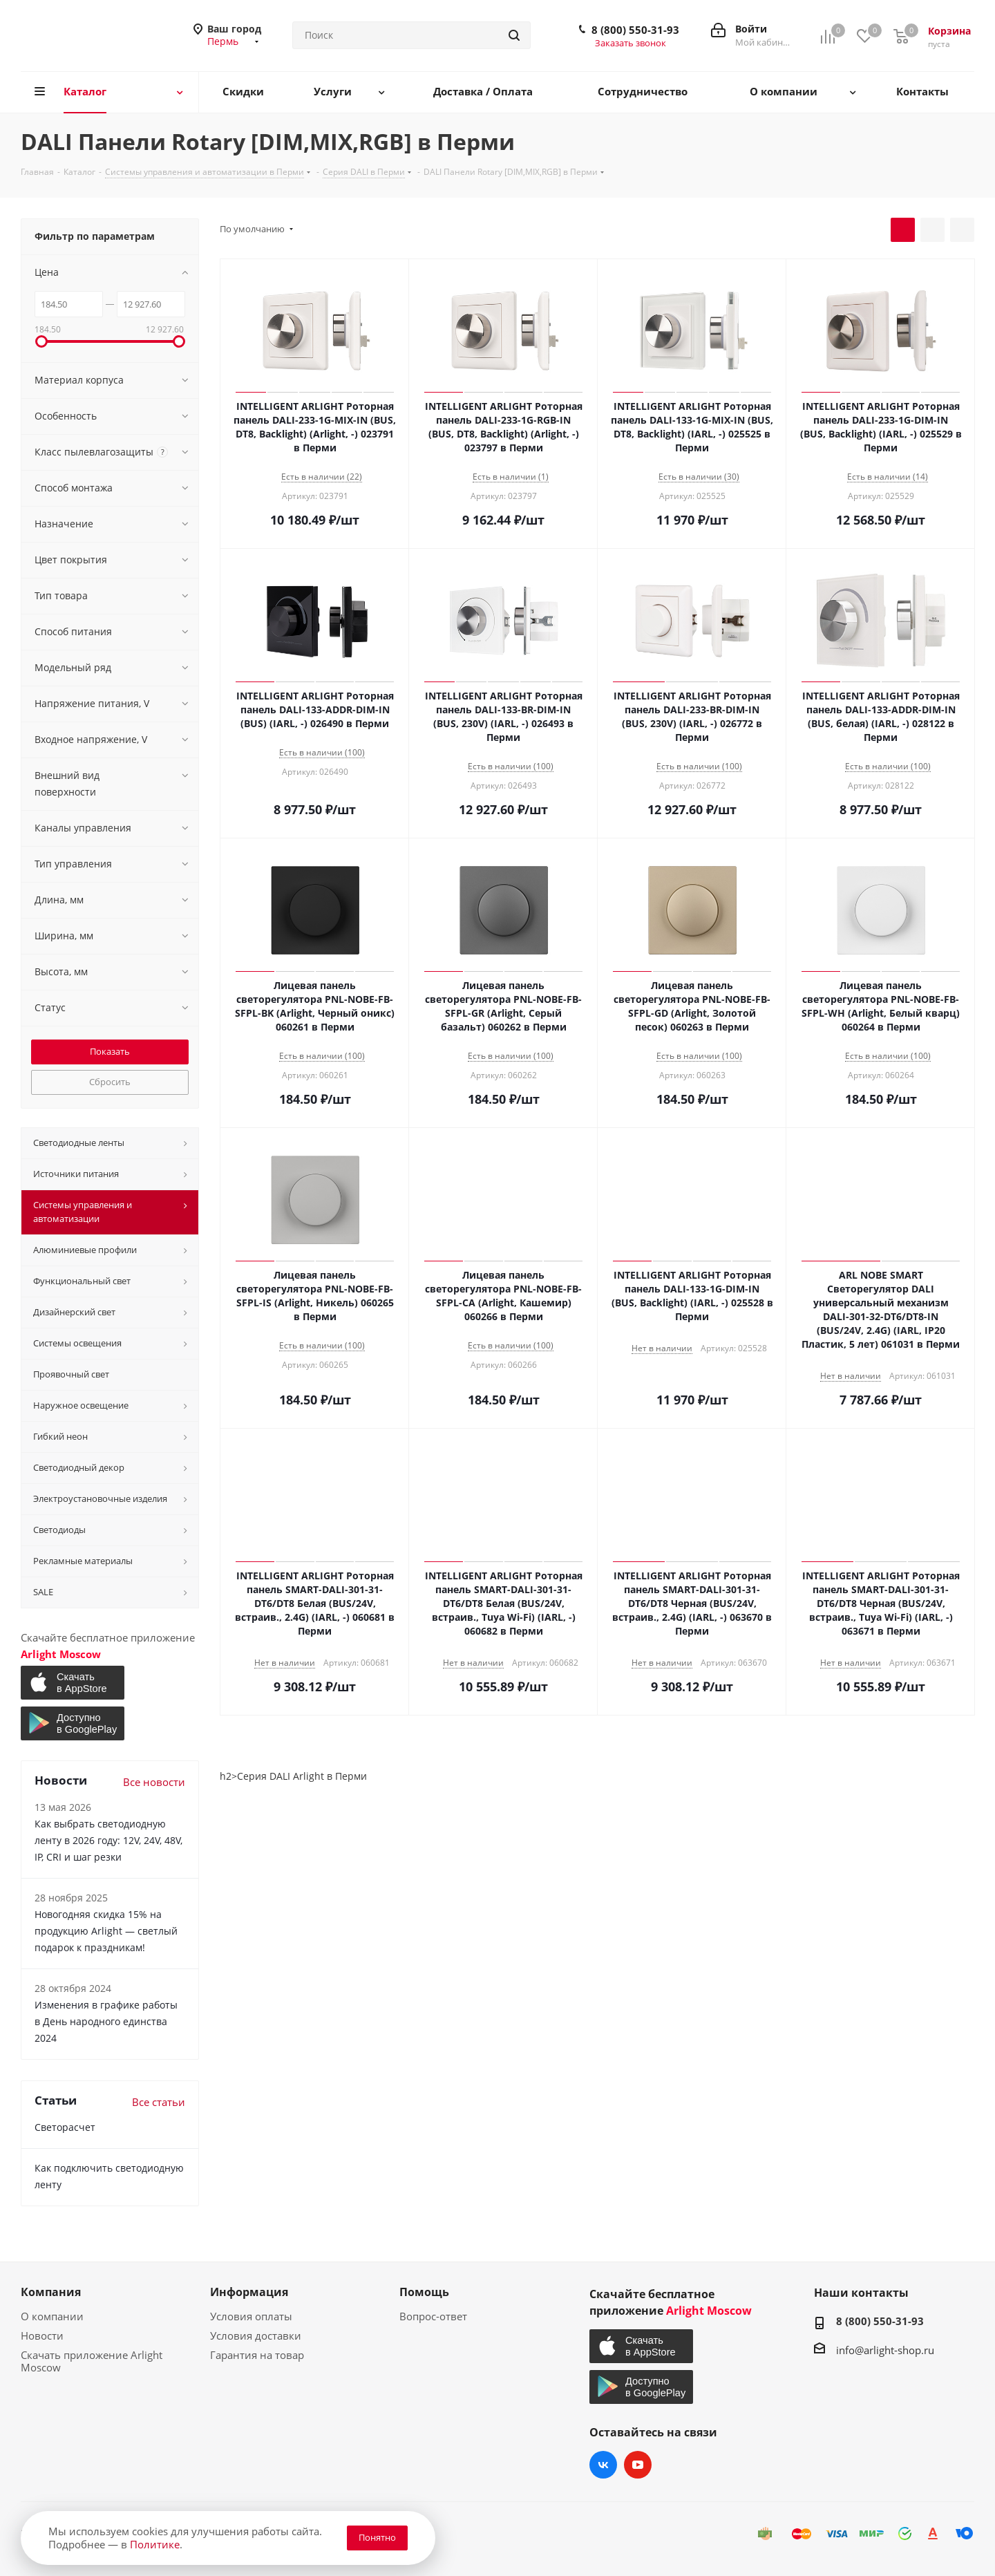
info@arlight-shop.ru (885, 2350)
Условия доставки (255, 2335)
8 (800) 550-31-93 (635, 29)
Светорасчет (65, 2127)
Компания (51, 2292)
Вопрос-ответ (433, 2316)
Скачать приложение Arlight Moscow (91, 2361)
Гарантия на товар (257, 2355)
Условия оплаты (251, 2316)
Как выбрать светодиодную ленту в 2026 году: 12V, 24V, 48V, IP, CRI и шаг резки (108, 1840)
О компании (52, 2316)
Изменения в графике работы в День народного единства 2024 (106, 2021)
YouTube (638, 2465)
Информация (249, 2292)
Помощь (424, 2292)
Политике (155, 2544)
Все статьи (158, 2102)
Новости (42, 2335)
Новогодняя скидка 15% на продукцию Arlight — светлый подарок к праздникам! (106, 1931)
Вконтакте (603, 2465)
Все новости (154, 1782)
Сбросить (110, 1081)
